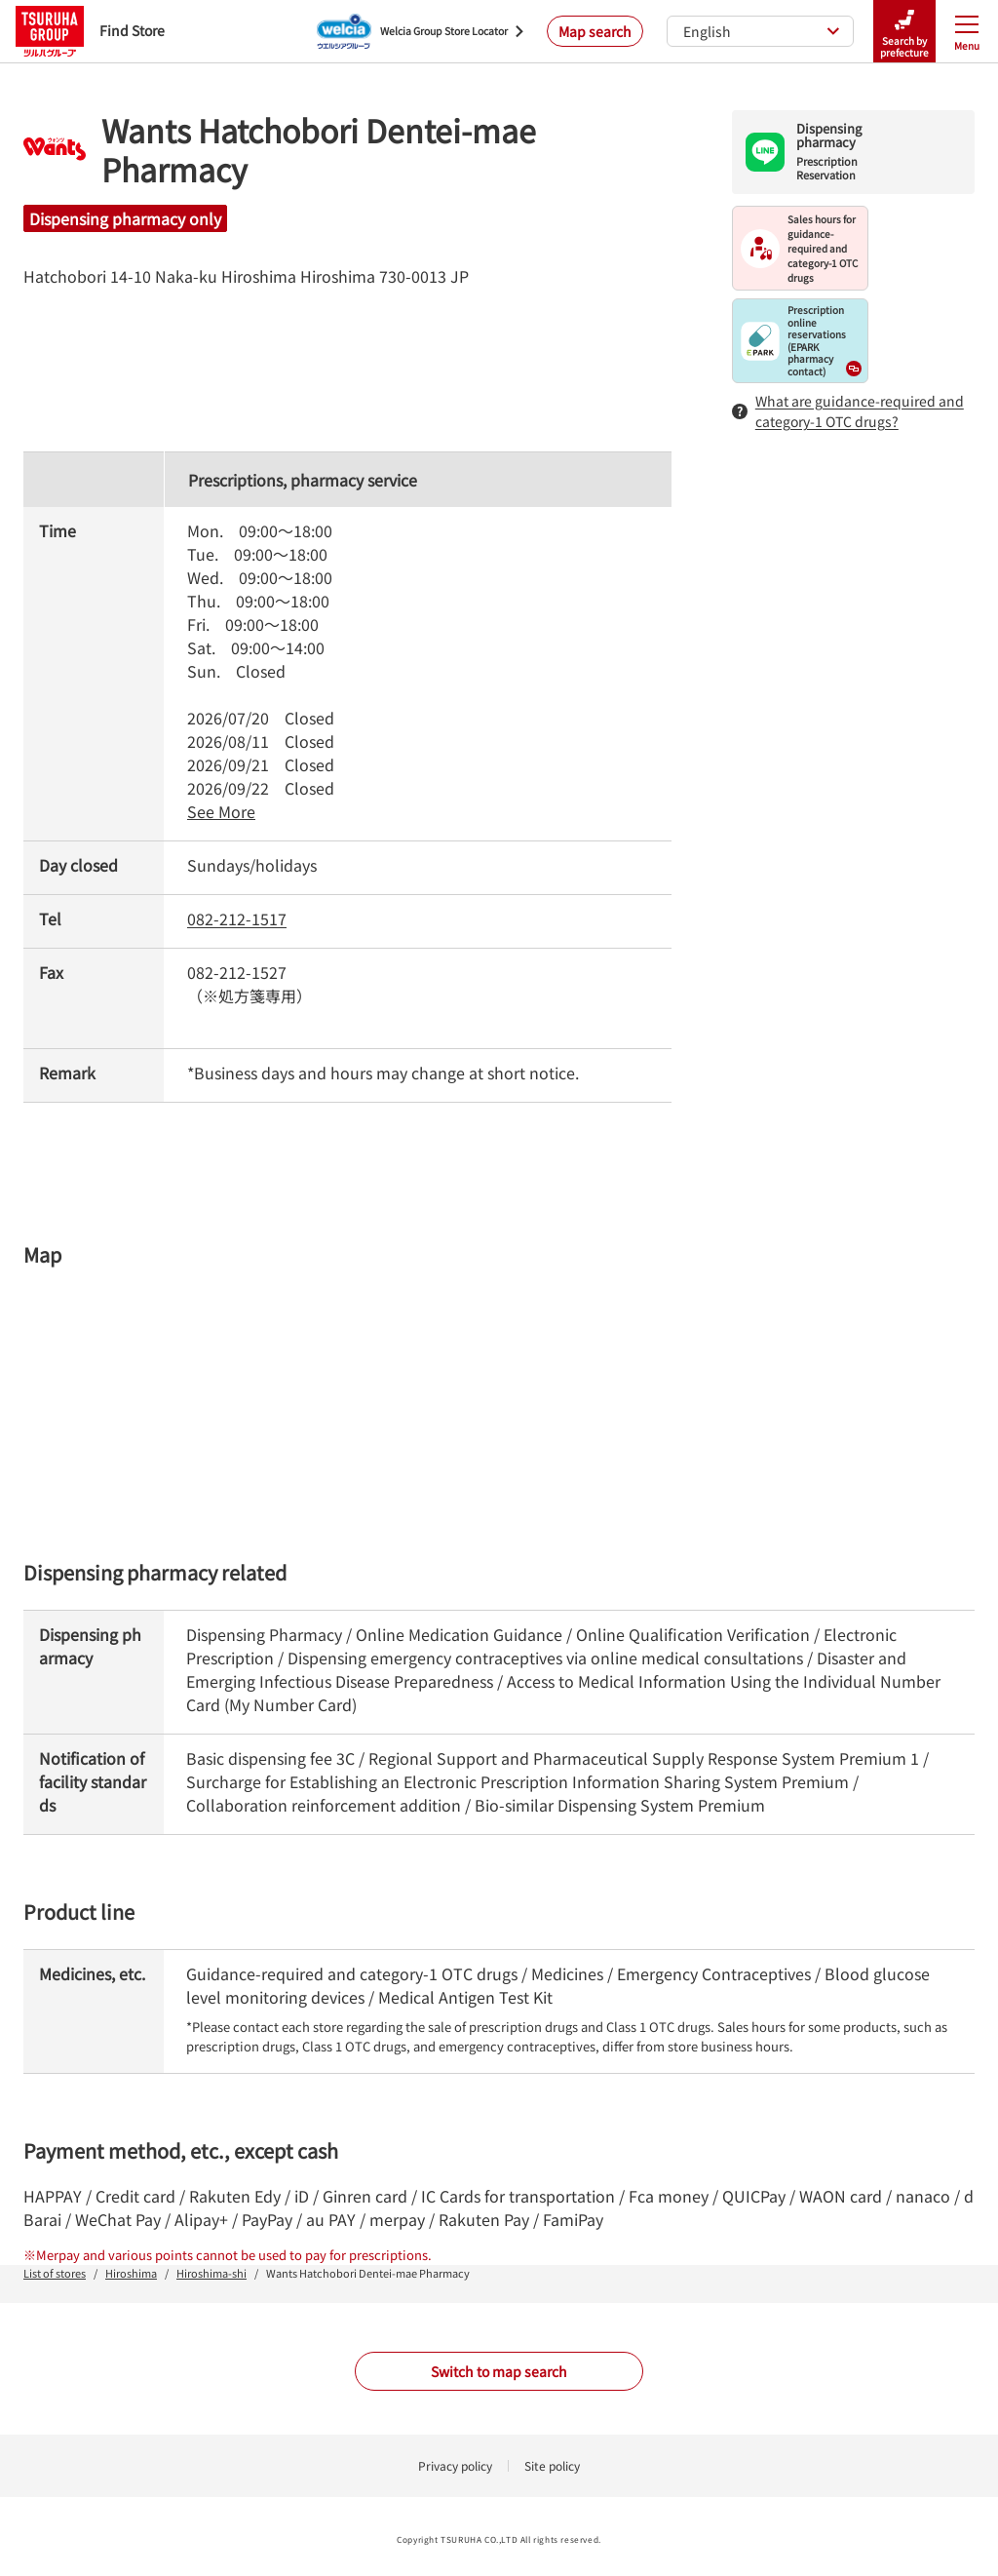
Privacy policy (455, 2465)
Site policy (552, 2465)
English (761, 31)
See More (221, 811)
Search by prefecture (904, 31)
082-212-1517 (237, 918)
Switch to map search (499, 2371)
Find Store (90, 31)
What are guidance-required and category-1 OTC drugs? (848, 411)
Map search (595, 31)
